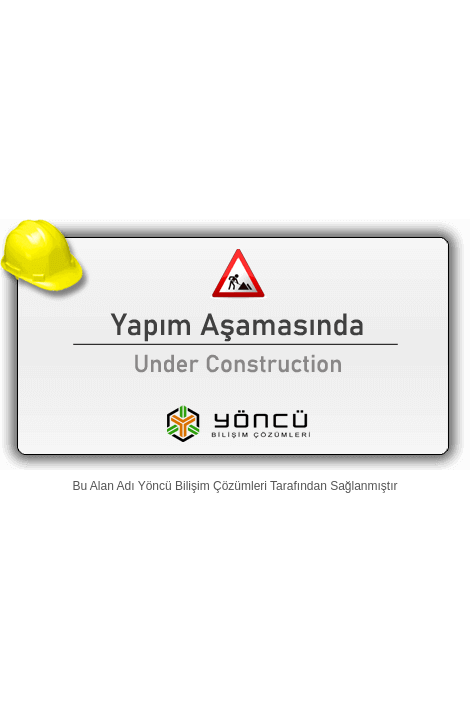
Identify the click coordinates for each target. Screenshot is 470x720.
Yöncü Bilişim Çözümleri (202, 486)
